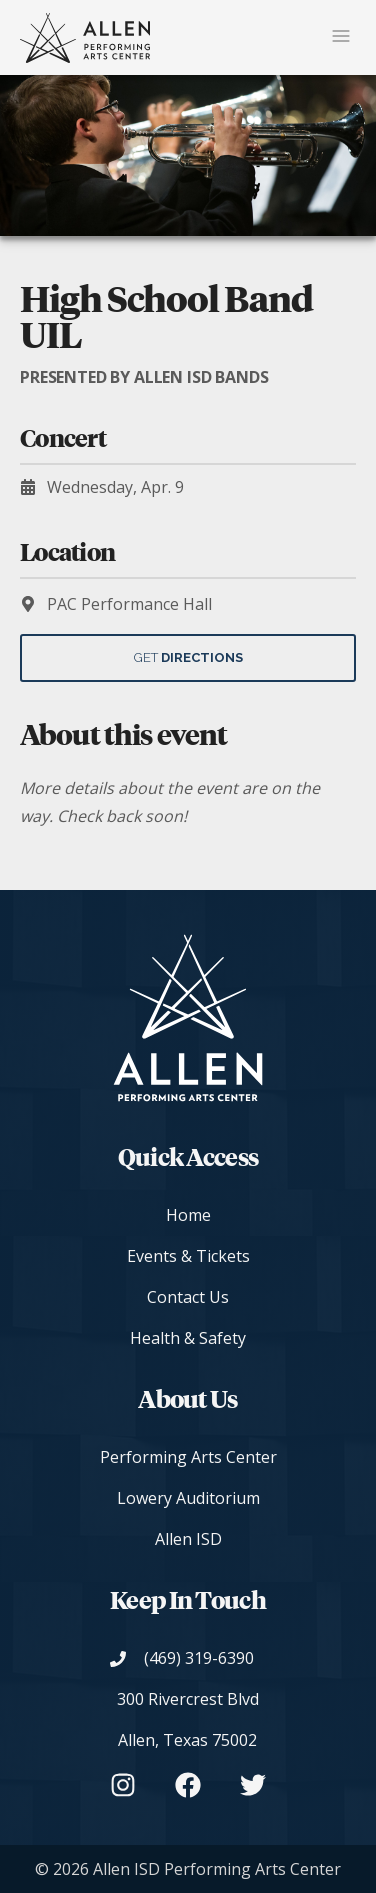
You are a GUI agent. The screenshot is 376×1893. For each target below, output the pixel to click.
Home (188, 1215)
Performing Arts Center (188, 1457)
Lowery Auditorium (188, 1498)
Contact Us (188, 1297)
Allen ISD (188, 1539)
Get (188, 657)
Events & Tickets (188, 1256)
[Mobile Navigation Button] (341, 37)
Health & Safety (188, 1338)
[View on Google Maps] (188, 1720)
